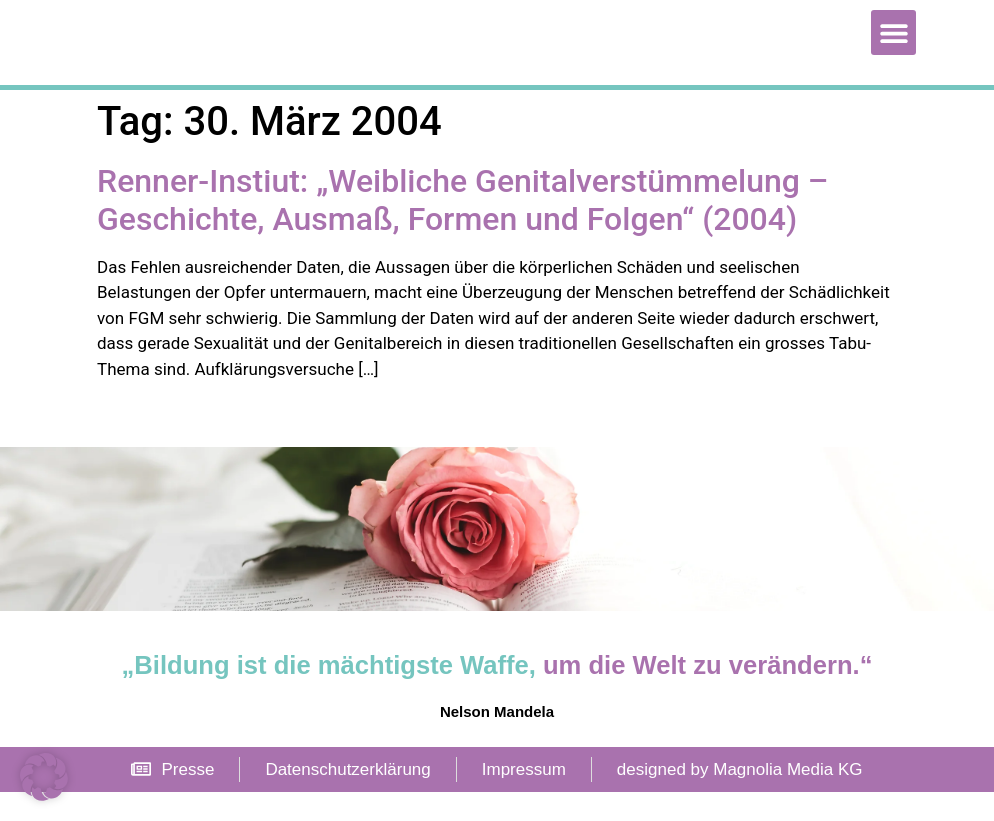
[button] (893, 46)
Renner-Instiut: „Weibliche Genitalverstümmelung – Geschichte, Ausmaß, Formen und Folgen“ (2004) (462, 229)
